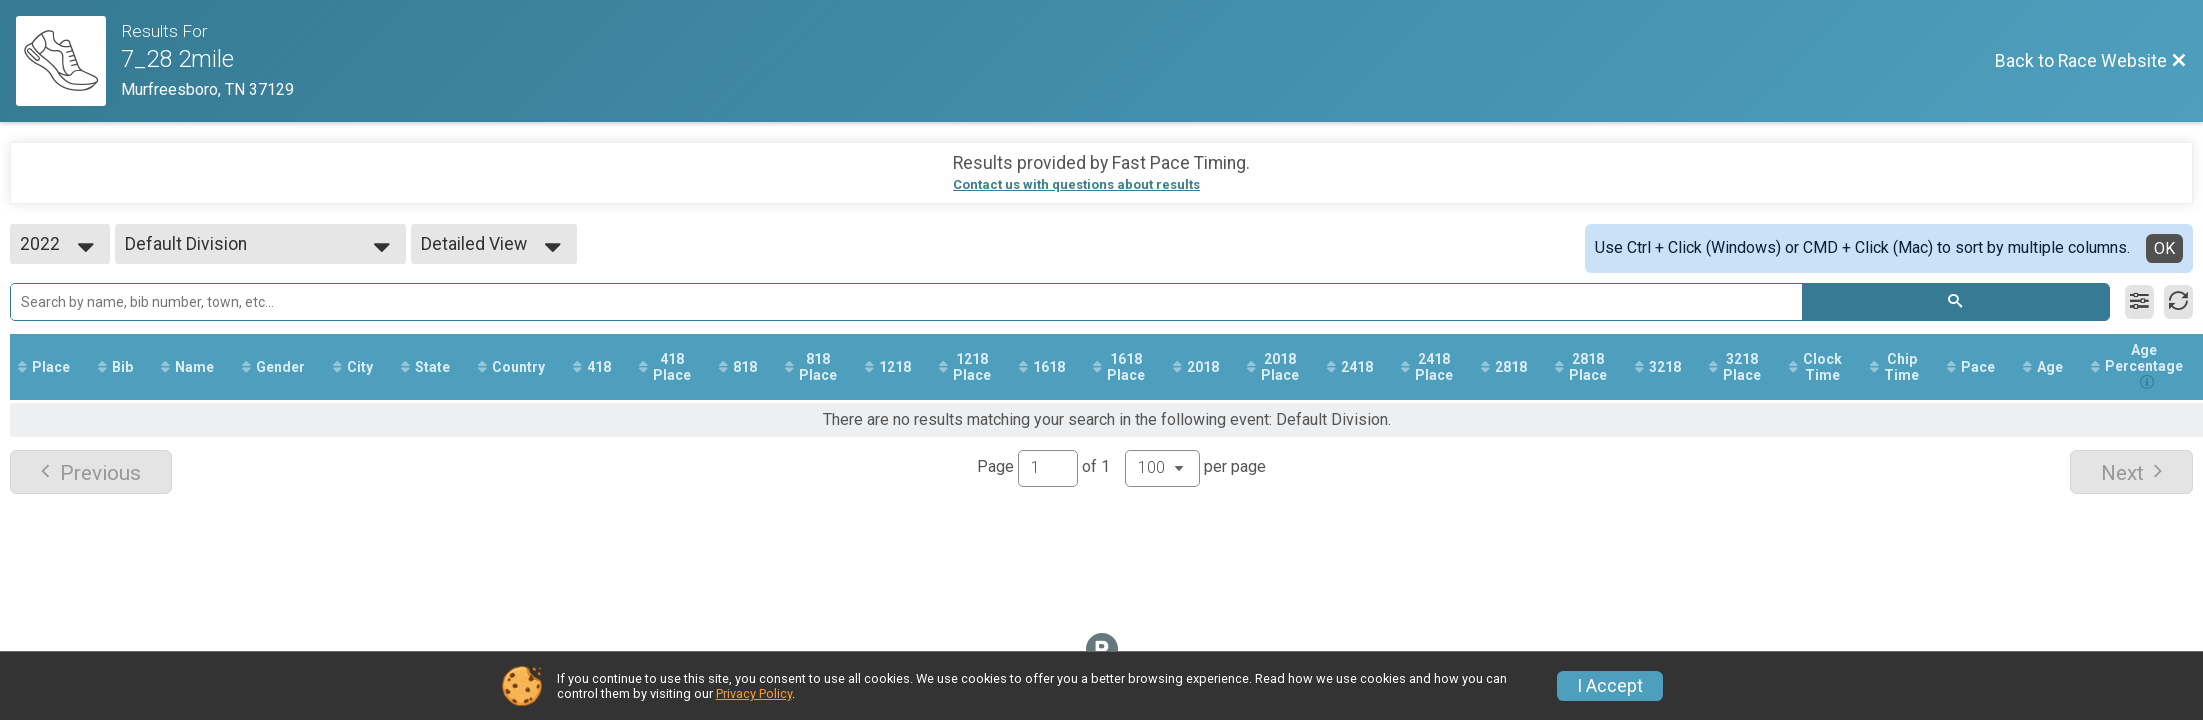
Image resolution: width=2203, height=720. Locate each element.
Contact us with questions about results (1076, 184)
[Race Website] (68, 61)
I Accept (1610, 686)
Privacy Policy (754, 693)
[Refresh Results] (2178, 302)
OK (2164, 248)
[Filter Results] (2139, 302)
